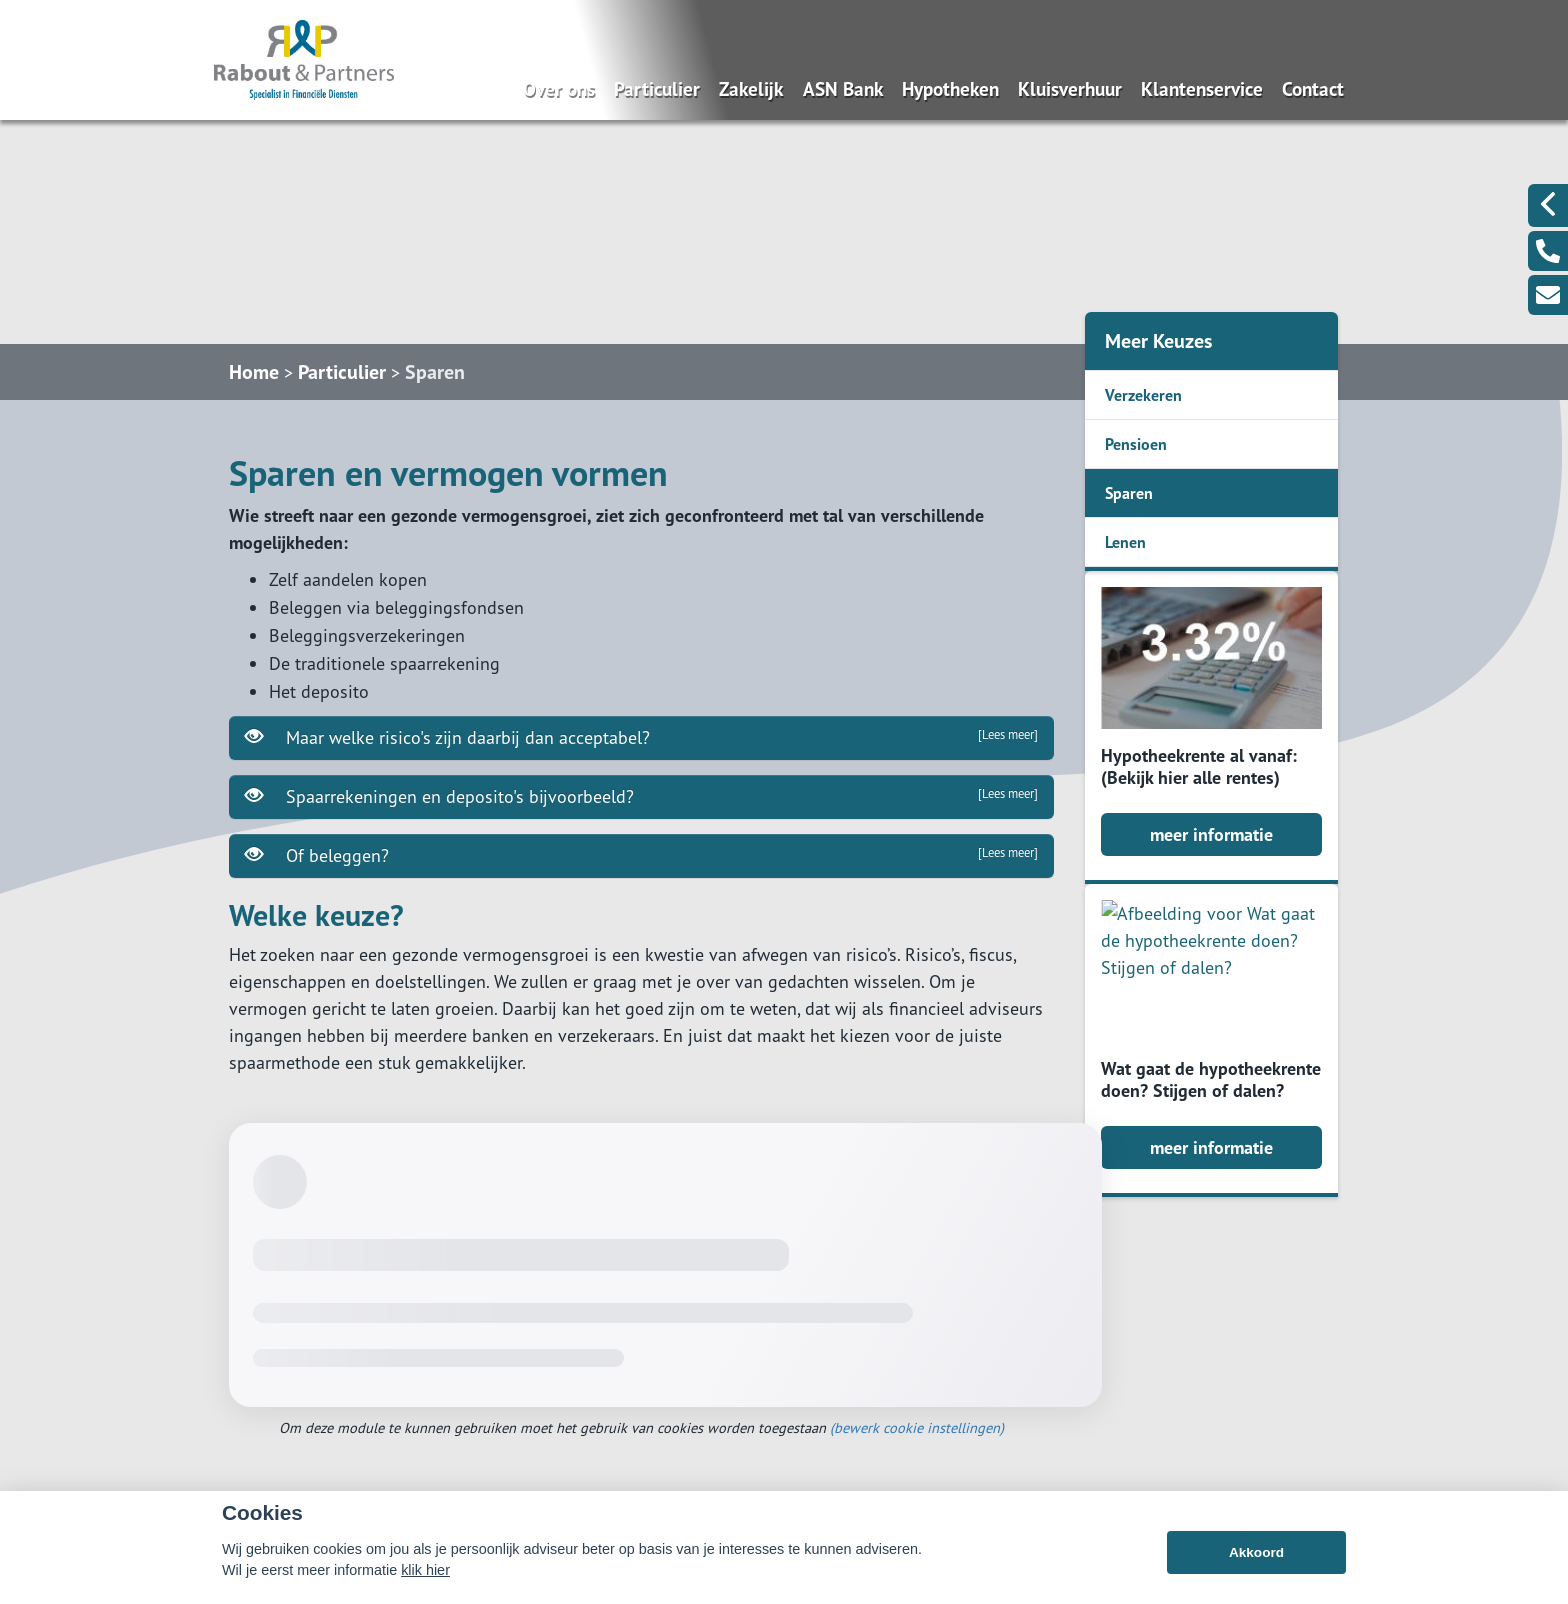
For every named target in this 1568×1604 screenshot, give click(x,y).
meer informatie (1211, 834)
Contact (1313, 88)
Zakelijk (751, 88)
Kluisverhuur (1070, 88)
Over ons (559, 88)
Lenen (1125, 542)
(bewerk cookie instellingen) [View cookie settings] (917, 1427)
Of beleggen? (641, 855)
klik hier (425, 1570)
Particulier (657, 88)
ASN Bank (843, 88)
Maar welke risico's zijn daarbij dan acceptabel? (641, 737)
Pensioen (1136, 444)
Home (254, 372)
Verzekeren (1143, 395)
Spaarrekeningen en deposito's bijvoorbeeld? (641, 796)
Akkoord (1256, 1552)
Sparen (435, 372)
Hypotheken (950, 88)
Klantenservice (1202, 88)
